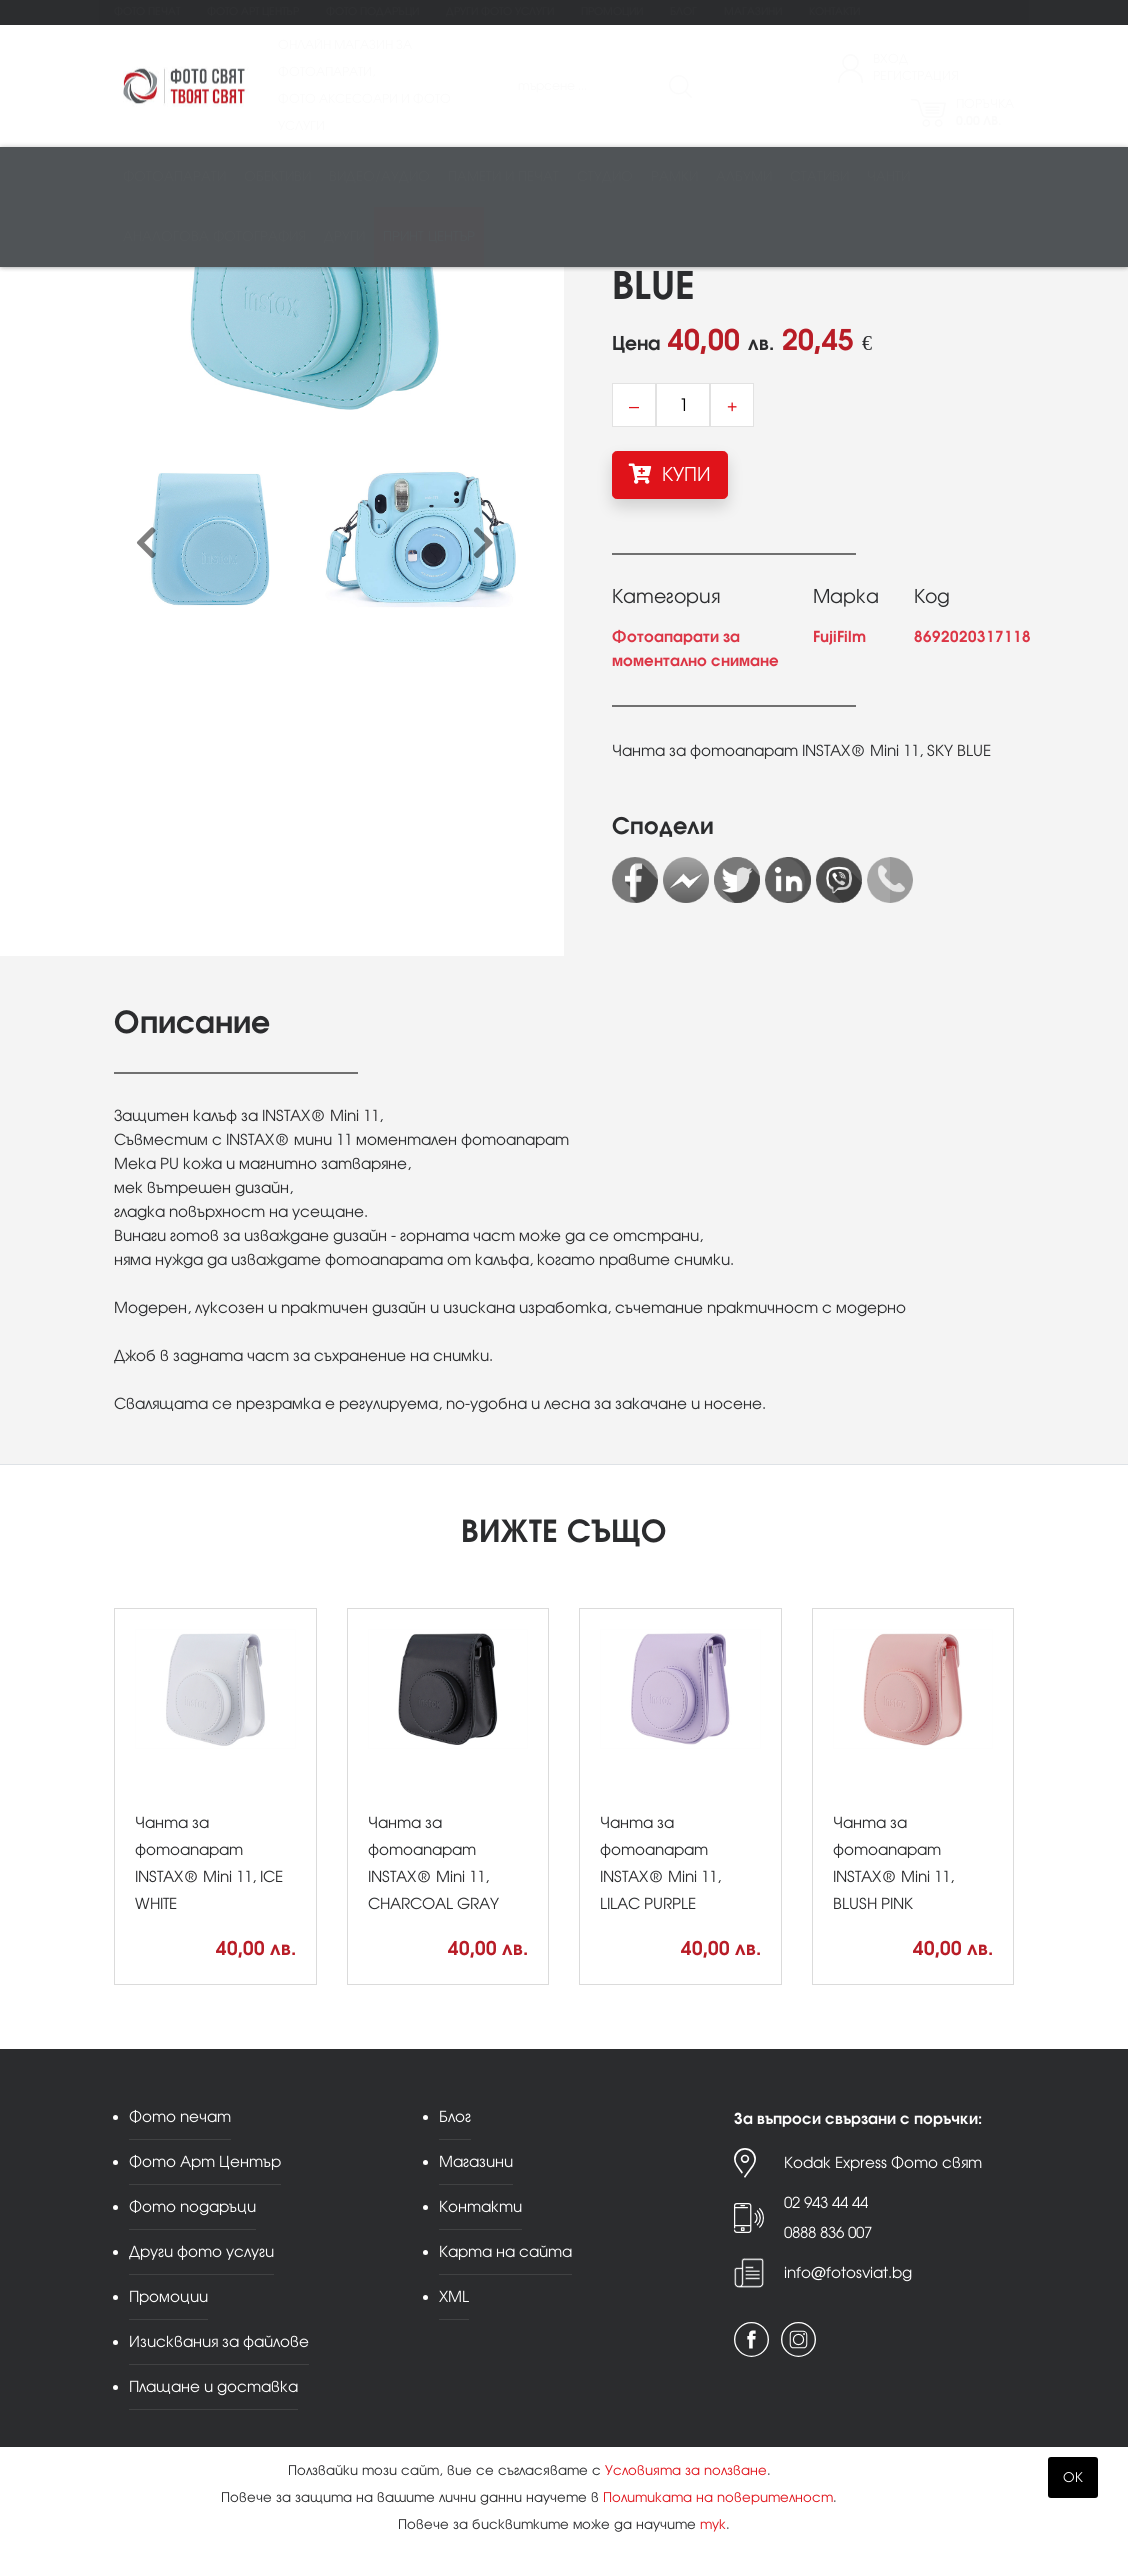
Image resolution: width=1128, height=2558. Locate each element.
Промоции (612, 11)
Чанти (888, 176)
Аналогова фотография (214, 236)
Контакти (834, 11)
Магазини (753, 11)
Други (344, 236)
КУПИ (670, 474)
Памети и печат (503, 176)
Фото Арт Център (253, 11)
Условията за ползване (686, 2470)
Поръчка (985, 112)
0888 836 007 (828, 2232)
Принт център (429, 236)
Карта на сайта (505, 2251)
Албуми (744, 176)
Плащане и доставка (213, 2386)
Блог (683, 11)
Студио (605, 176)
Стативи (819, 176)
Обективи (277, 176)
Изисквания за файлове (219, 2341)
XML (454, 2296)
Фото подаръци (372, 11)
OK (1073, 2477)
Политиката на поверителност (718, 2497)
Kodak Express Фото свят (883, 2162)
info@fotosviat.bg (848, 2272)
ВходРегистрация (916, 67)
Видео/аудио (379, 176)
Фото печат (147, 11)
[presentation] (146, 544)
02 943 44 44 (826, 2202)
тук (713, 2524)
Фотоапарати (174, 176)
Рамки (674, 176)
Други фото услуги (500, 11)
